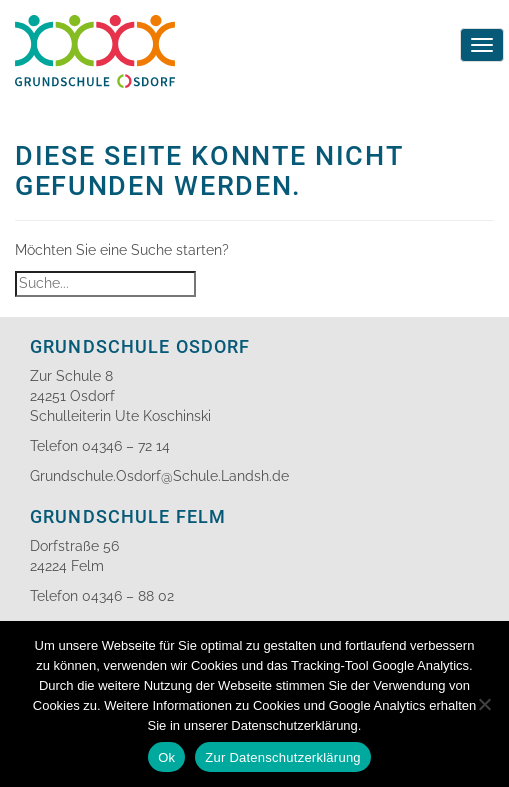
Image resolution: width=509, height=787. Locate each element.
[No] (484, 704)
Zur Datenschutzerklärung (283, 757)
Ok (166, 757)
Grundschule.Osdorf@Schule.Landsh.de (159, 476)
